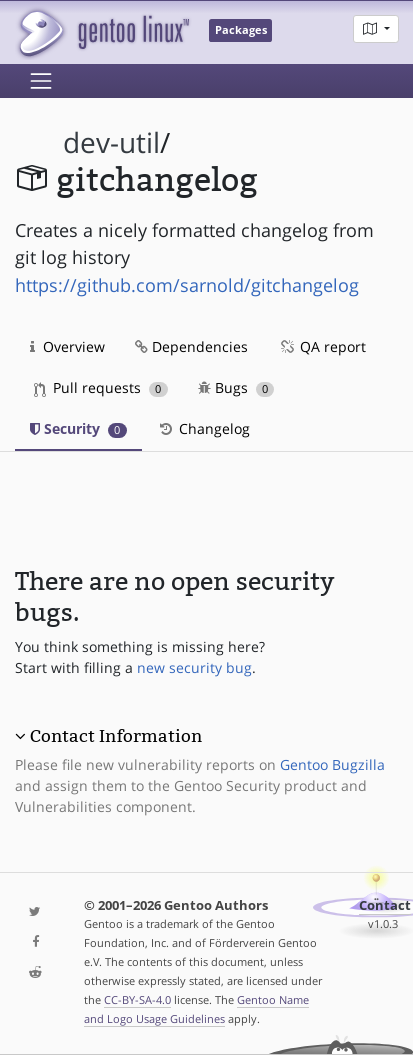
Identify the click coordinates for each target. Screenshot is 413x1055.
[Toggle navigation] (41, 81)
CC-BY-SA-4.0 (137, 999)
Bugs (236, 387)
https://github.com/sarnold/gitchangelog (187, 285)
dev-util (111, 142)
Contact (385, 905)
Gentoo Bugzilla (332, 764)
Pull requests (101, 387)
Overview (67, 346)
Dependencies (191, 346)
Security (78, 428)
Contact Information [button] (116, 736)
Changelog (203, 428)
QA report (322, 346)
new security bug (194, 667)
